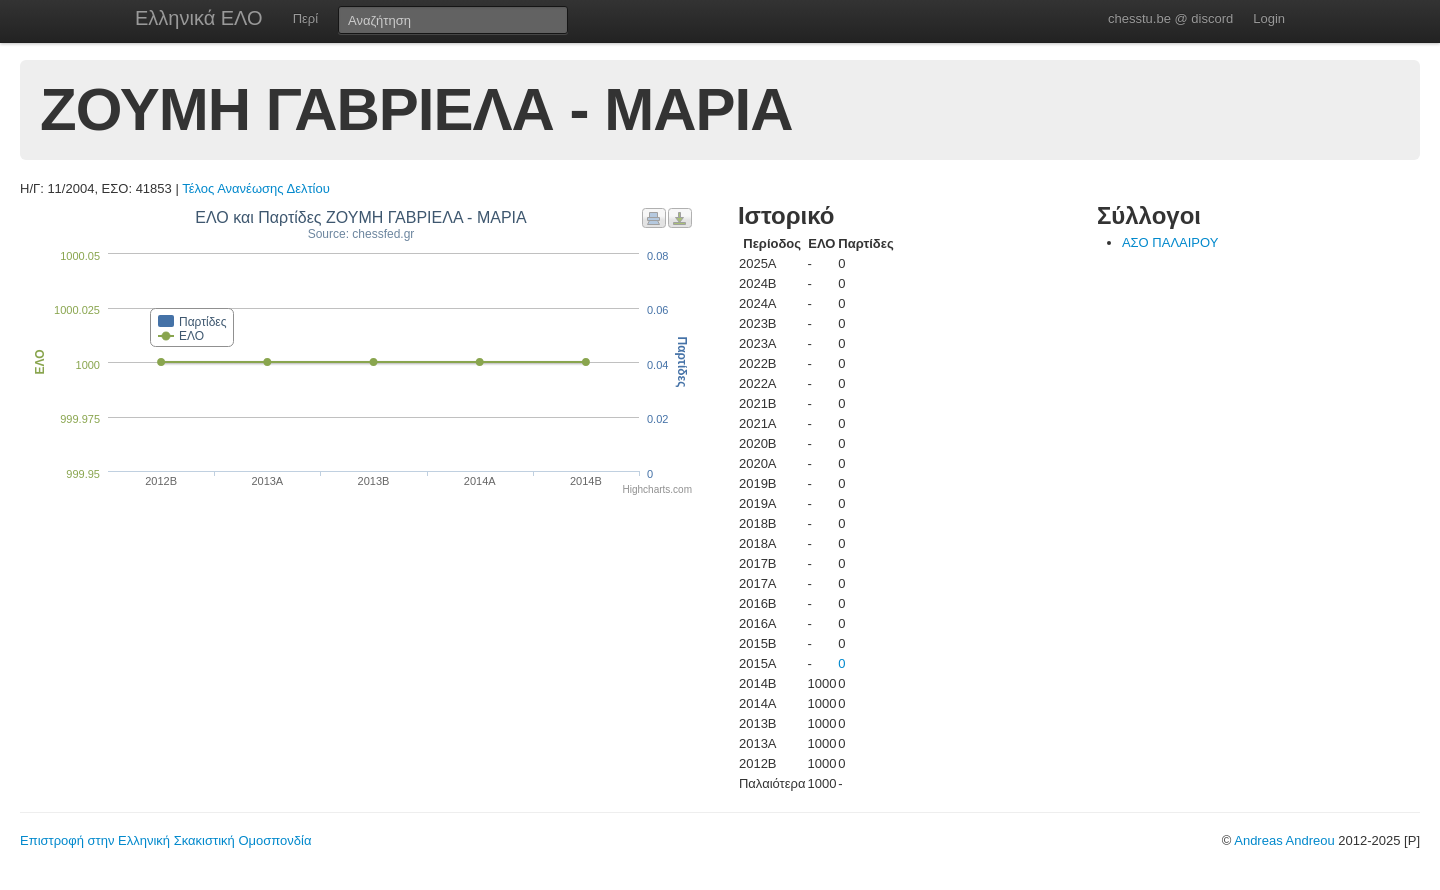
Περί (305, 18)
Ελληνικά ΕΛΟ (199, 18)
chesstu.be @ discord (1170, 18)
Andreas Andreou (1284, 840)
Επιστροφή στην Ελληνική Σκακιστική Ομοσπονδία (165, 840)
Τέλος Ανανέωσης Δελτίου (256, 188)
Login (1269, 18)
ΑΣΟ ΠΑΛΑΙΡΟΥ (1170, 242)
